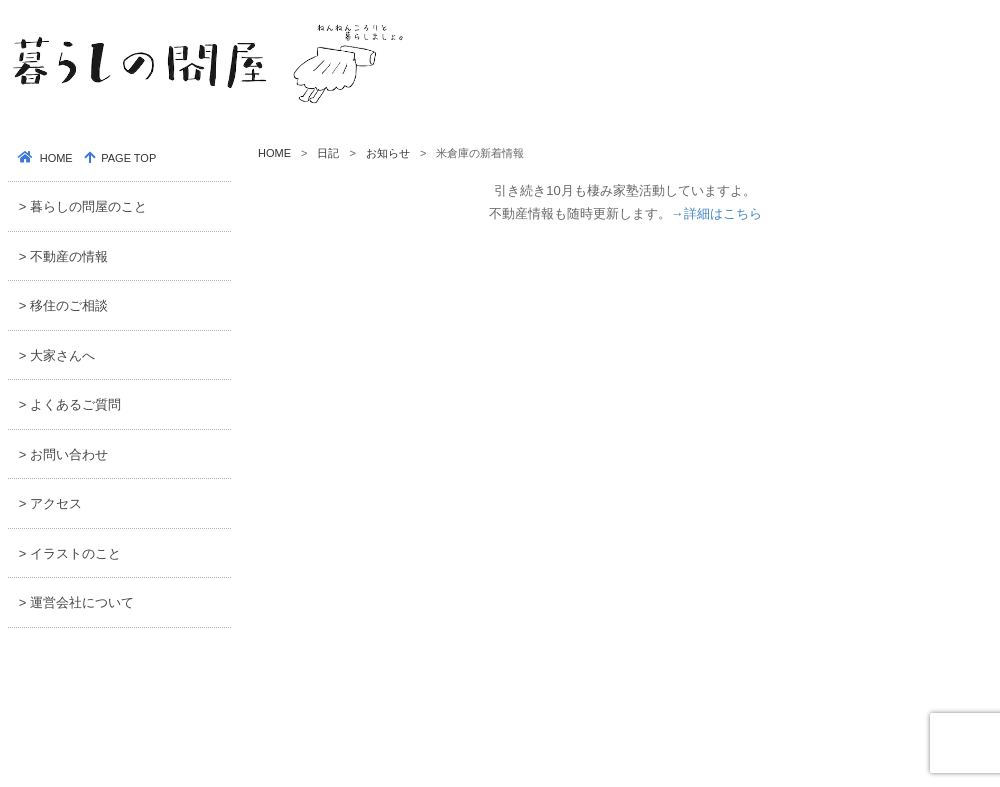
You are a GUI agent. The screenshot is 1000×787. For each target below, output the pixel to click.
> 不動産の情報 (63, 256)
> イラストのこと (70, 553)
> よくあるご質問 (70, 404)
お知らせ (388, 153)
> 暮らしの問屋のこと (83, 206)
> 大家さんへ (57, 355)
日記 (328, 153)
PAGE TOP (127, 158)
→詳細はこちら (716, 213)
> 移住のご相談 (63, 305)
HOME (274, 153)
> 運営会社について (76, 602)
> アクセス (50, 503)
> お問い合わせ (63, 454)
